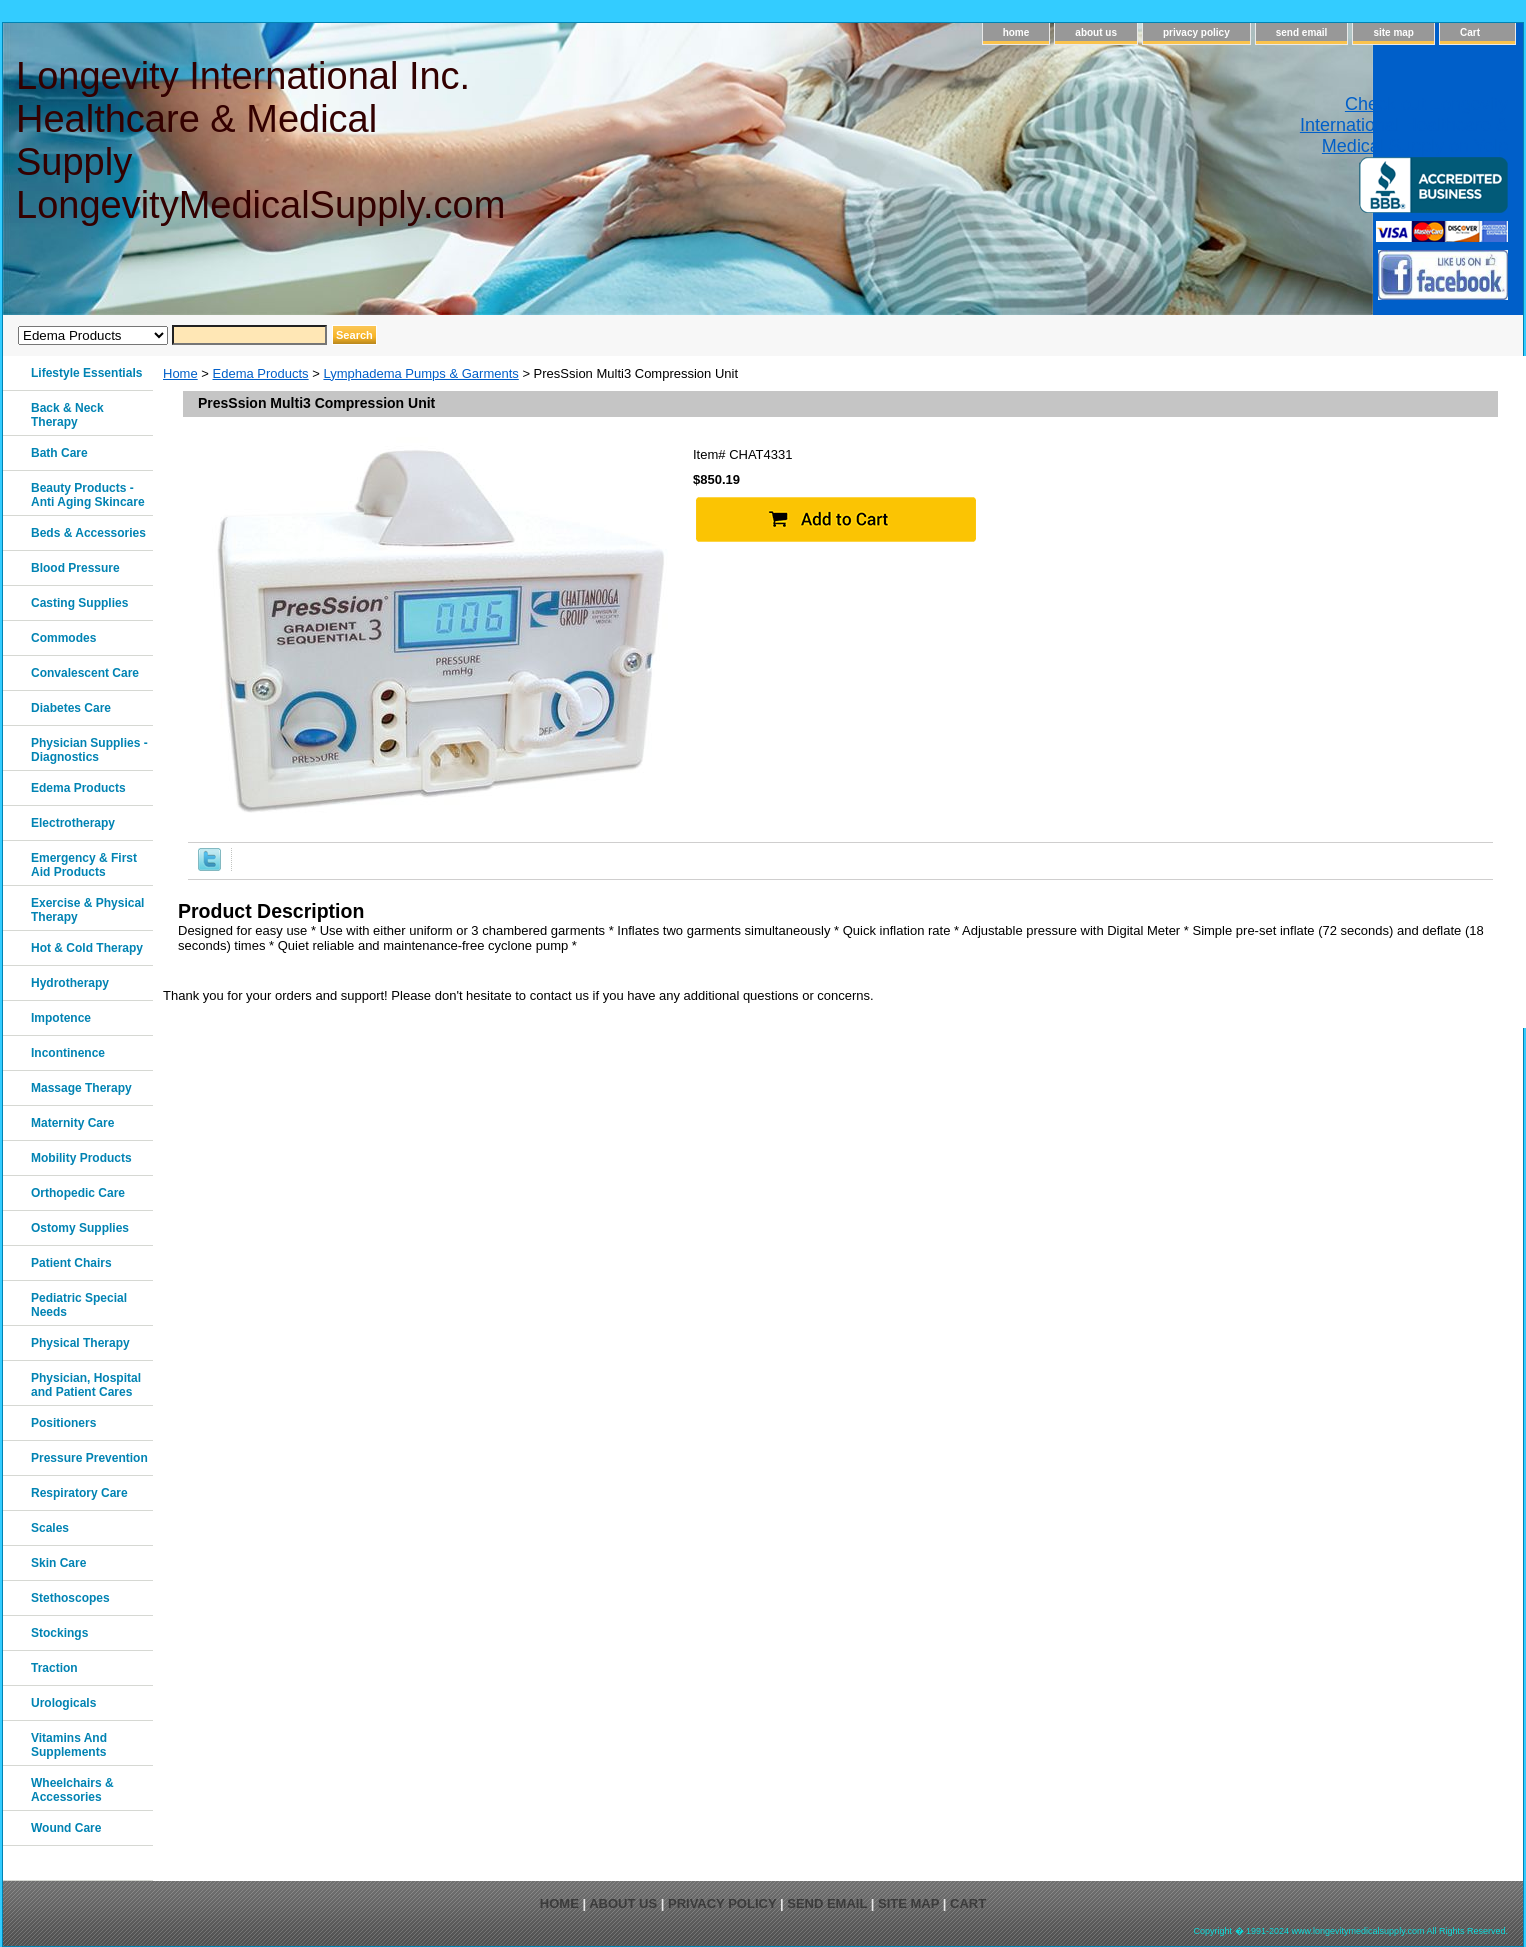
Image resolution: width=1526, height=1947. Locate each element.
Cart (1470, 32)
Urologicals (63, 1703)
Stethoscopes (70, 1598)
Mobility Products (81, 1158)
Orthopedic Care (78, 1193)
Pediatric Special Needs (79, 1305)
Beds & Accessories (88, 533)
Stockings (59, 1633)
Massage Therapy (81, 1088)
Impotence (61, 1018)
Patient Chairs (71, 1263)
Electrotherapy (73, 823)
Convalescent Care (85, 673)
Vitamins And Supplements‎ (69, 1745)
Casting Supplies (79, 603)
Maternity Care (72, 1123)
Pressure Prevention (89, 1458)
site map (1393, 32)
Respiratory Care (79, 1493)
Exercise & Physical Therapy (87, 910)
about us (1096, 32)
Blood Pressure (75, 568)
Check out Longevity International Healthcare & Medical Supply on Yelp (1404, 125)
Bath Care (59, 453)
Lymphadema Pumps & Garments (420, 373)
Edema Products (261, 373)
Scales (50, 1528)
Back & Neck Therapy (67, 415)
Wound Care (66, 1828)
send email (1302, 32)
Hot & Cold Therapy (87, 948)
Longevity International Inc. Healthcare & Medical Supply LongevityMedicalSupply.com (259, 140)
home (1016, 32)
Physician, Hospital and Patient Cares (86, 1385)
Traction (54, 1668)
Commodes (63, 638)
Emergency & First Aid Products (84, 865)
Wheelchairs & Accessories (72, 1790)
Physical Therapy (80, 1343)
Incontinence (68, 1053)
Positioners (63, 1423)
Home (180, 373)
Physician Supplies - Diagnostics (89, 750)
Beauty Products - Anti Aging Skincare (88, 495)
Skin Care (58, 1563)
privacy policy (1196, 32)
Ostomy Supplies (80, 1228)
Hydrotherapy (70, 983)
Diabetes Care (71, 708)
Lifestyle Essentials (86, 373)
